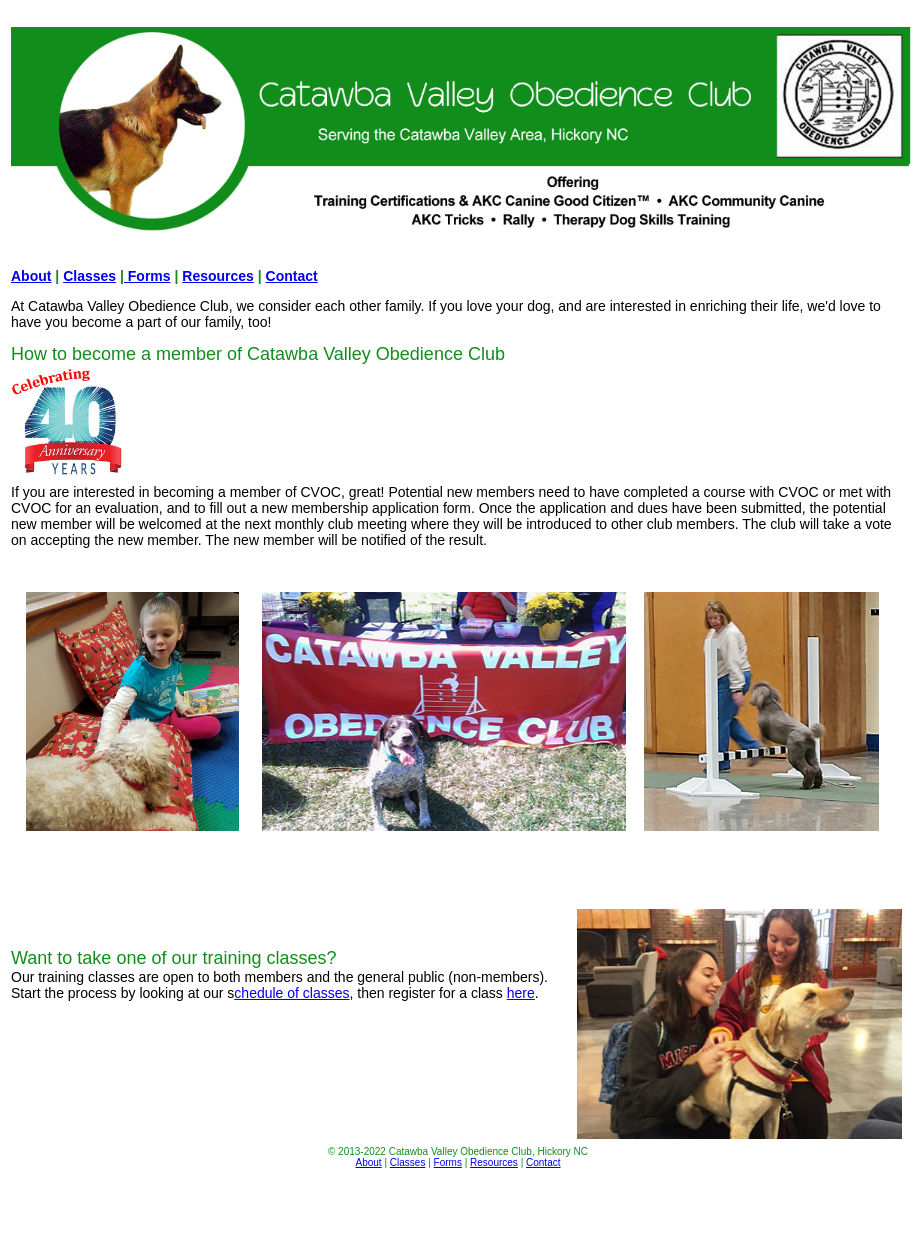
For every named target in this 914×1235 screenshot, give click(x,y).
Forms (147, 276)
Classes (89, 276)
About (31, 276)
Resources (218, 276)
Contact (292, 276)
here (521, 993)
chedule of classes (291, 993)
